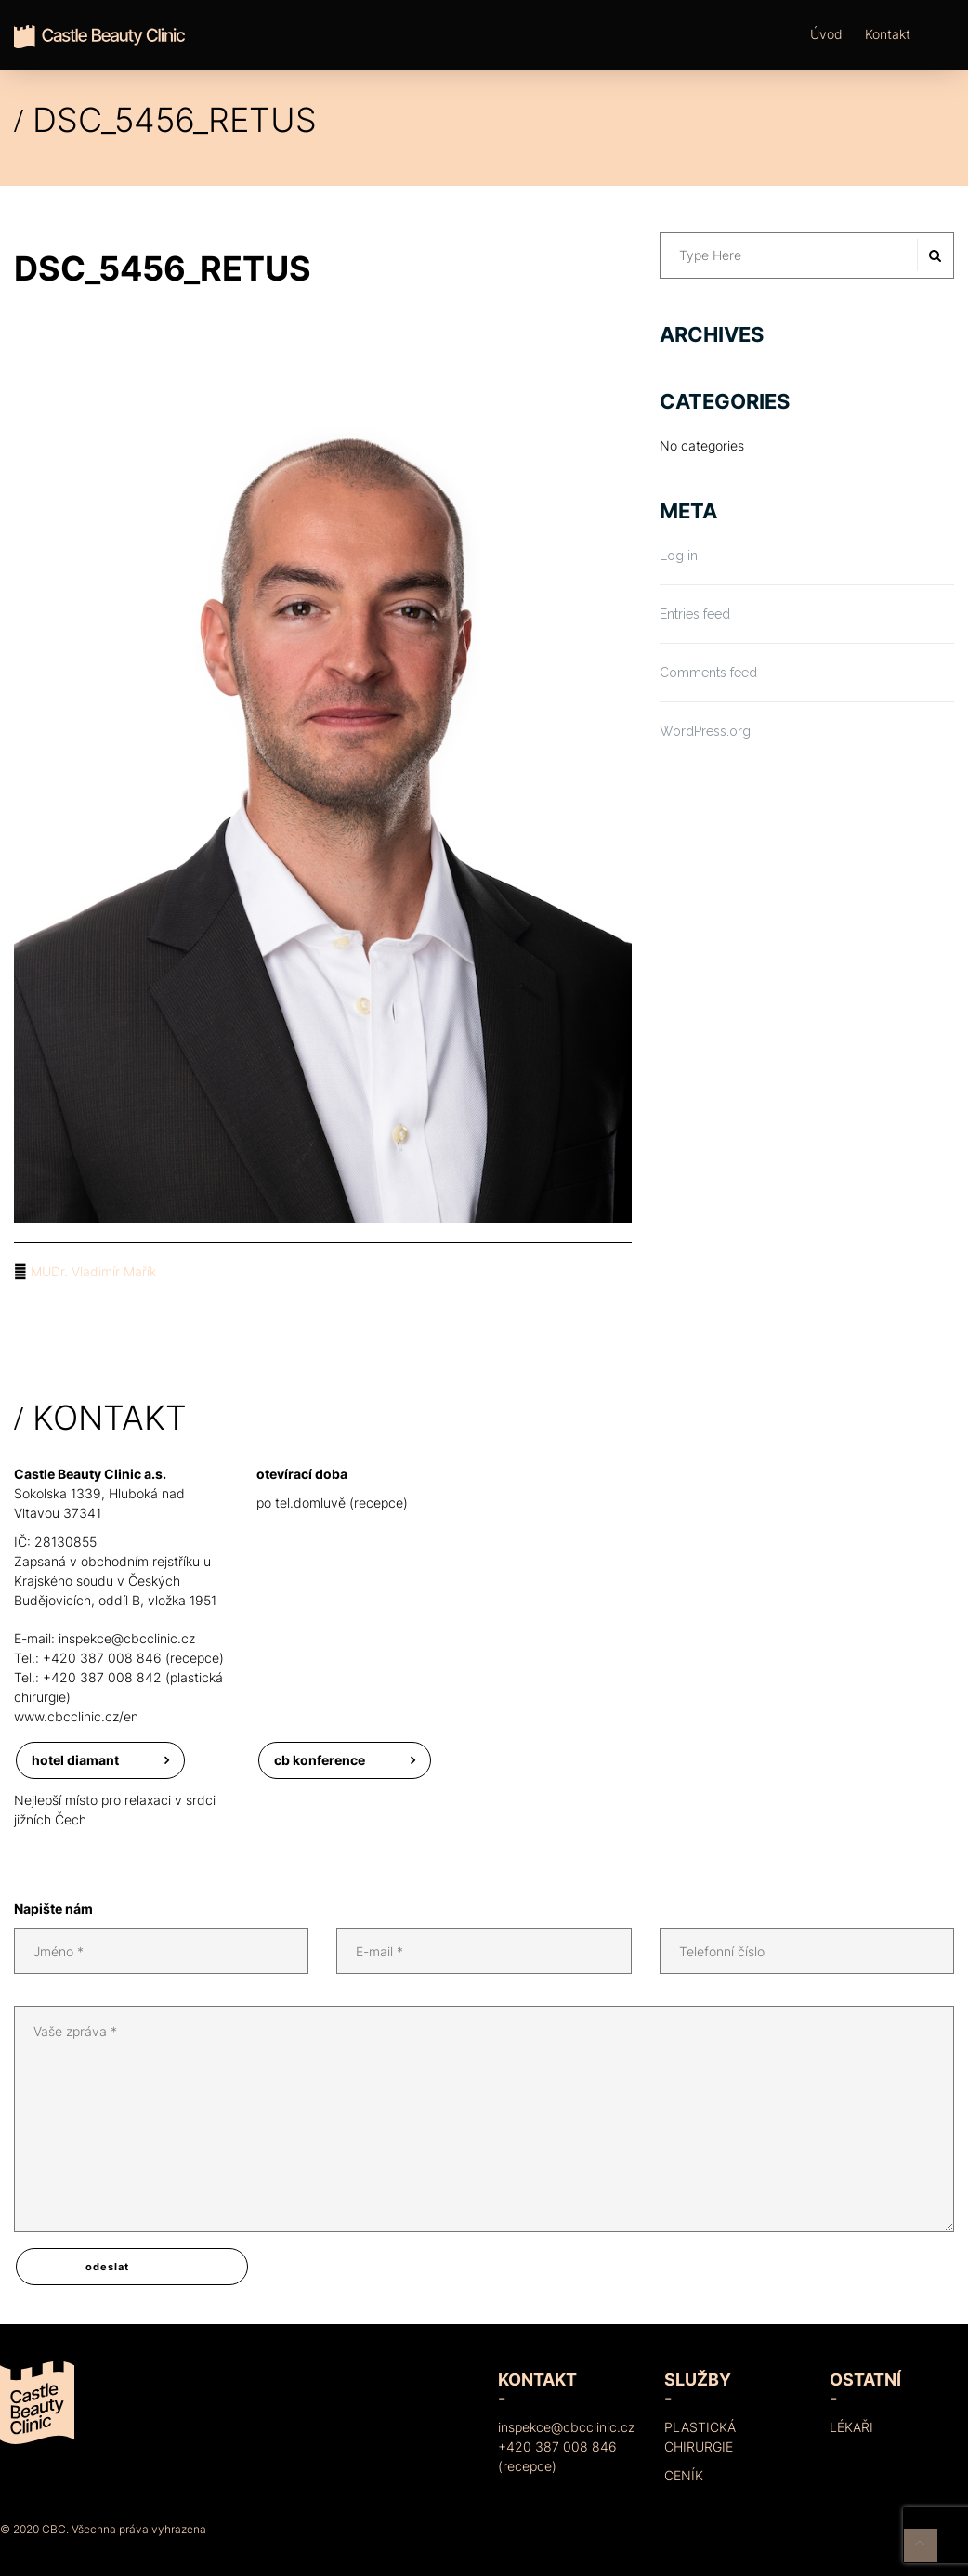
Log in (679, 555)
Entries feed (695, 614)
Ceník (683, 2475)
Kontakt (887, 34)
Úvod (826, 34)
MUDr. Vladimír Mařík (93, 1271)
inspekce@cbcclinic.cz (127, 1638)
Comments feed (708, 672)
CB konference (319, 1760)
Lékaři (851, 2427)
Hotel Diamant (75, 1760)
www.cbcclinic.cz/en (76, 1716)
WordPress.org (705, 731)
